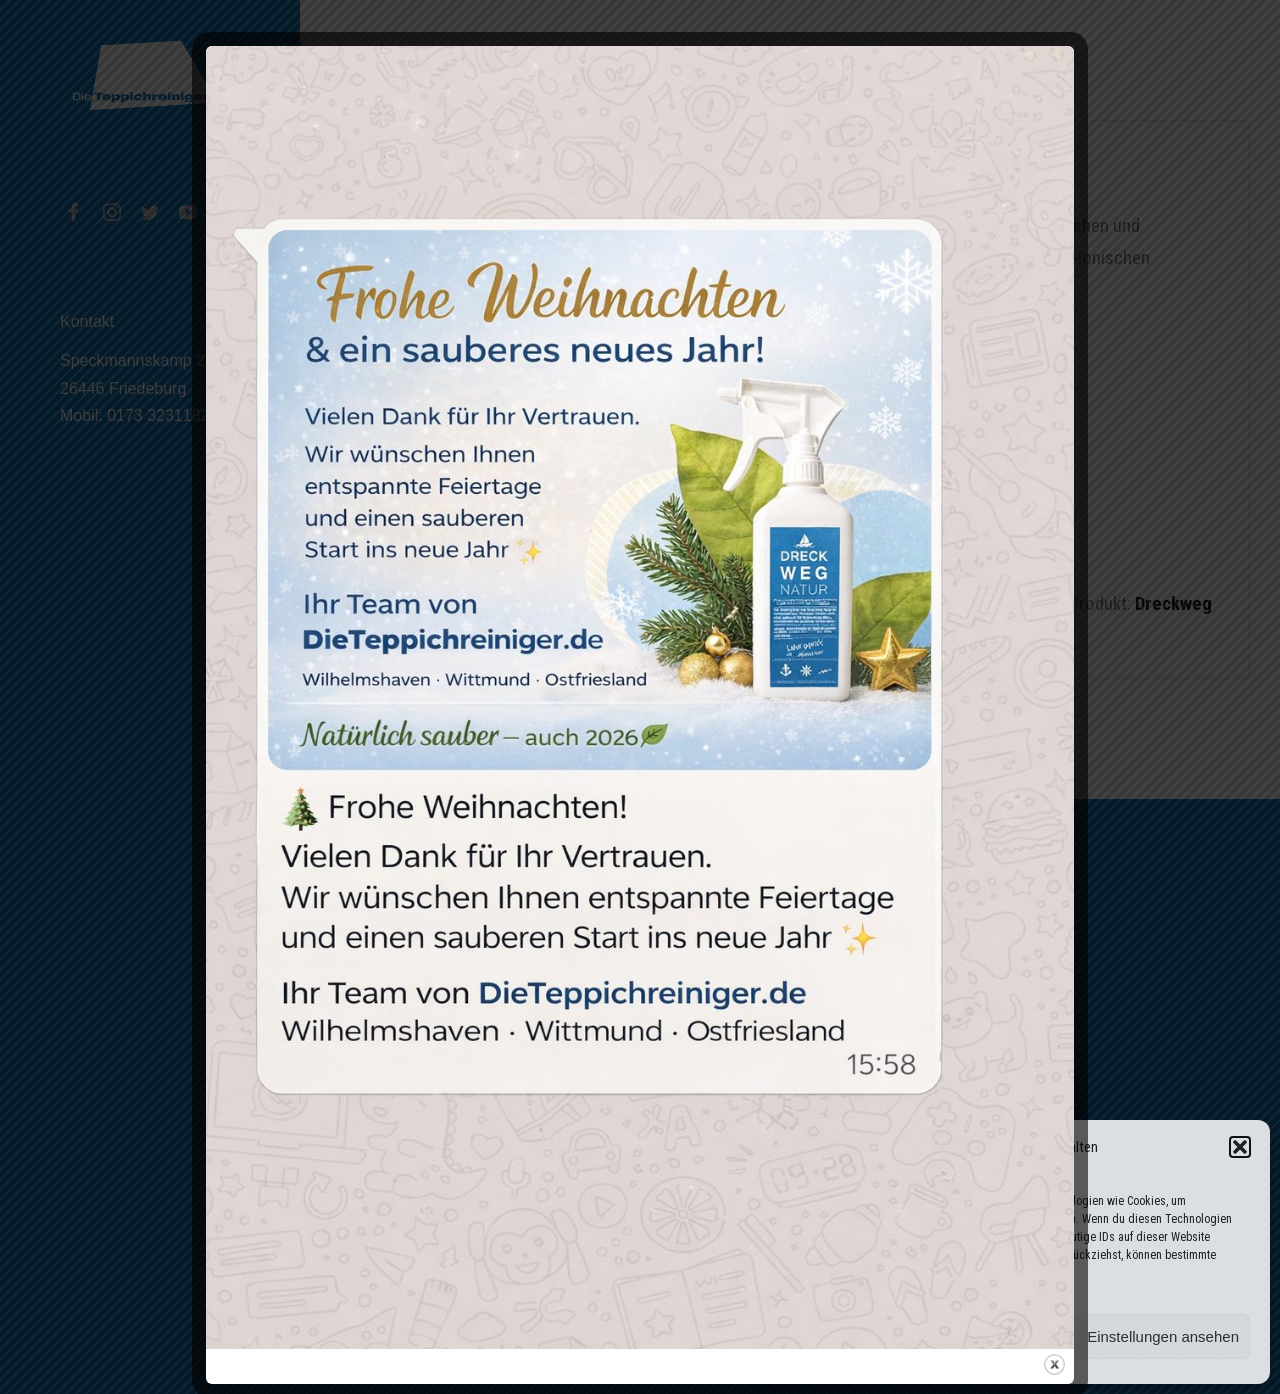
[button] (1240, 1147)
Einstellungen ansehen (1163, 1336)
